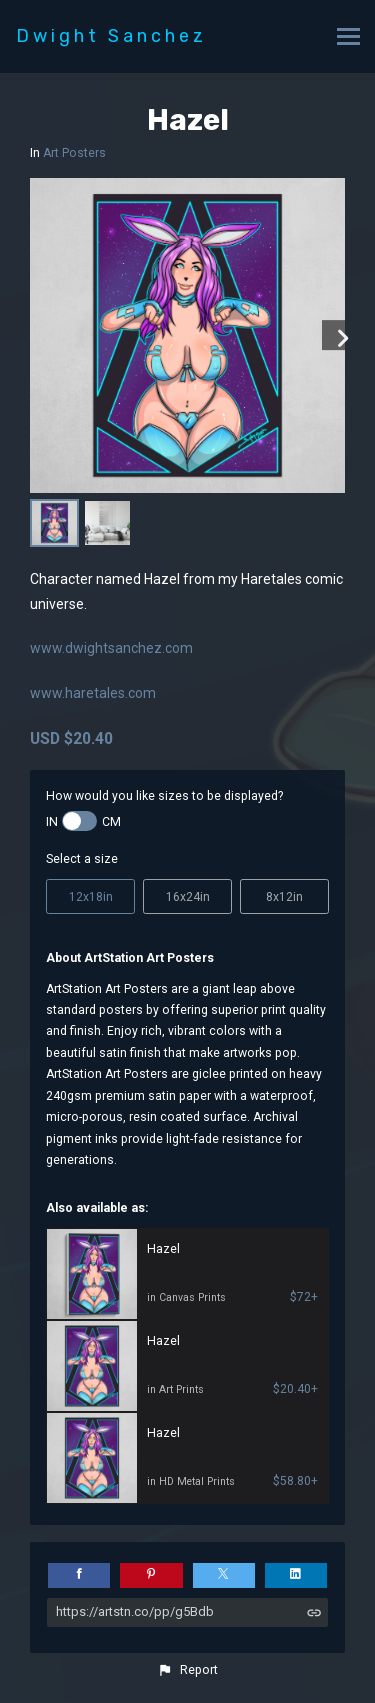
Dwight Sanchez (111, 36)
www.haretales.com (93, 693)
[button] (187, 1670)
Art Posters (74, 153)
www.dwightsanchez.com (111, 648)
